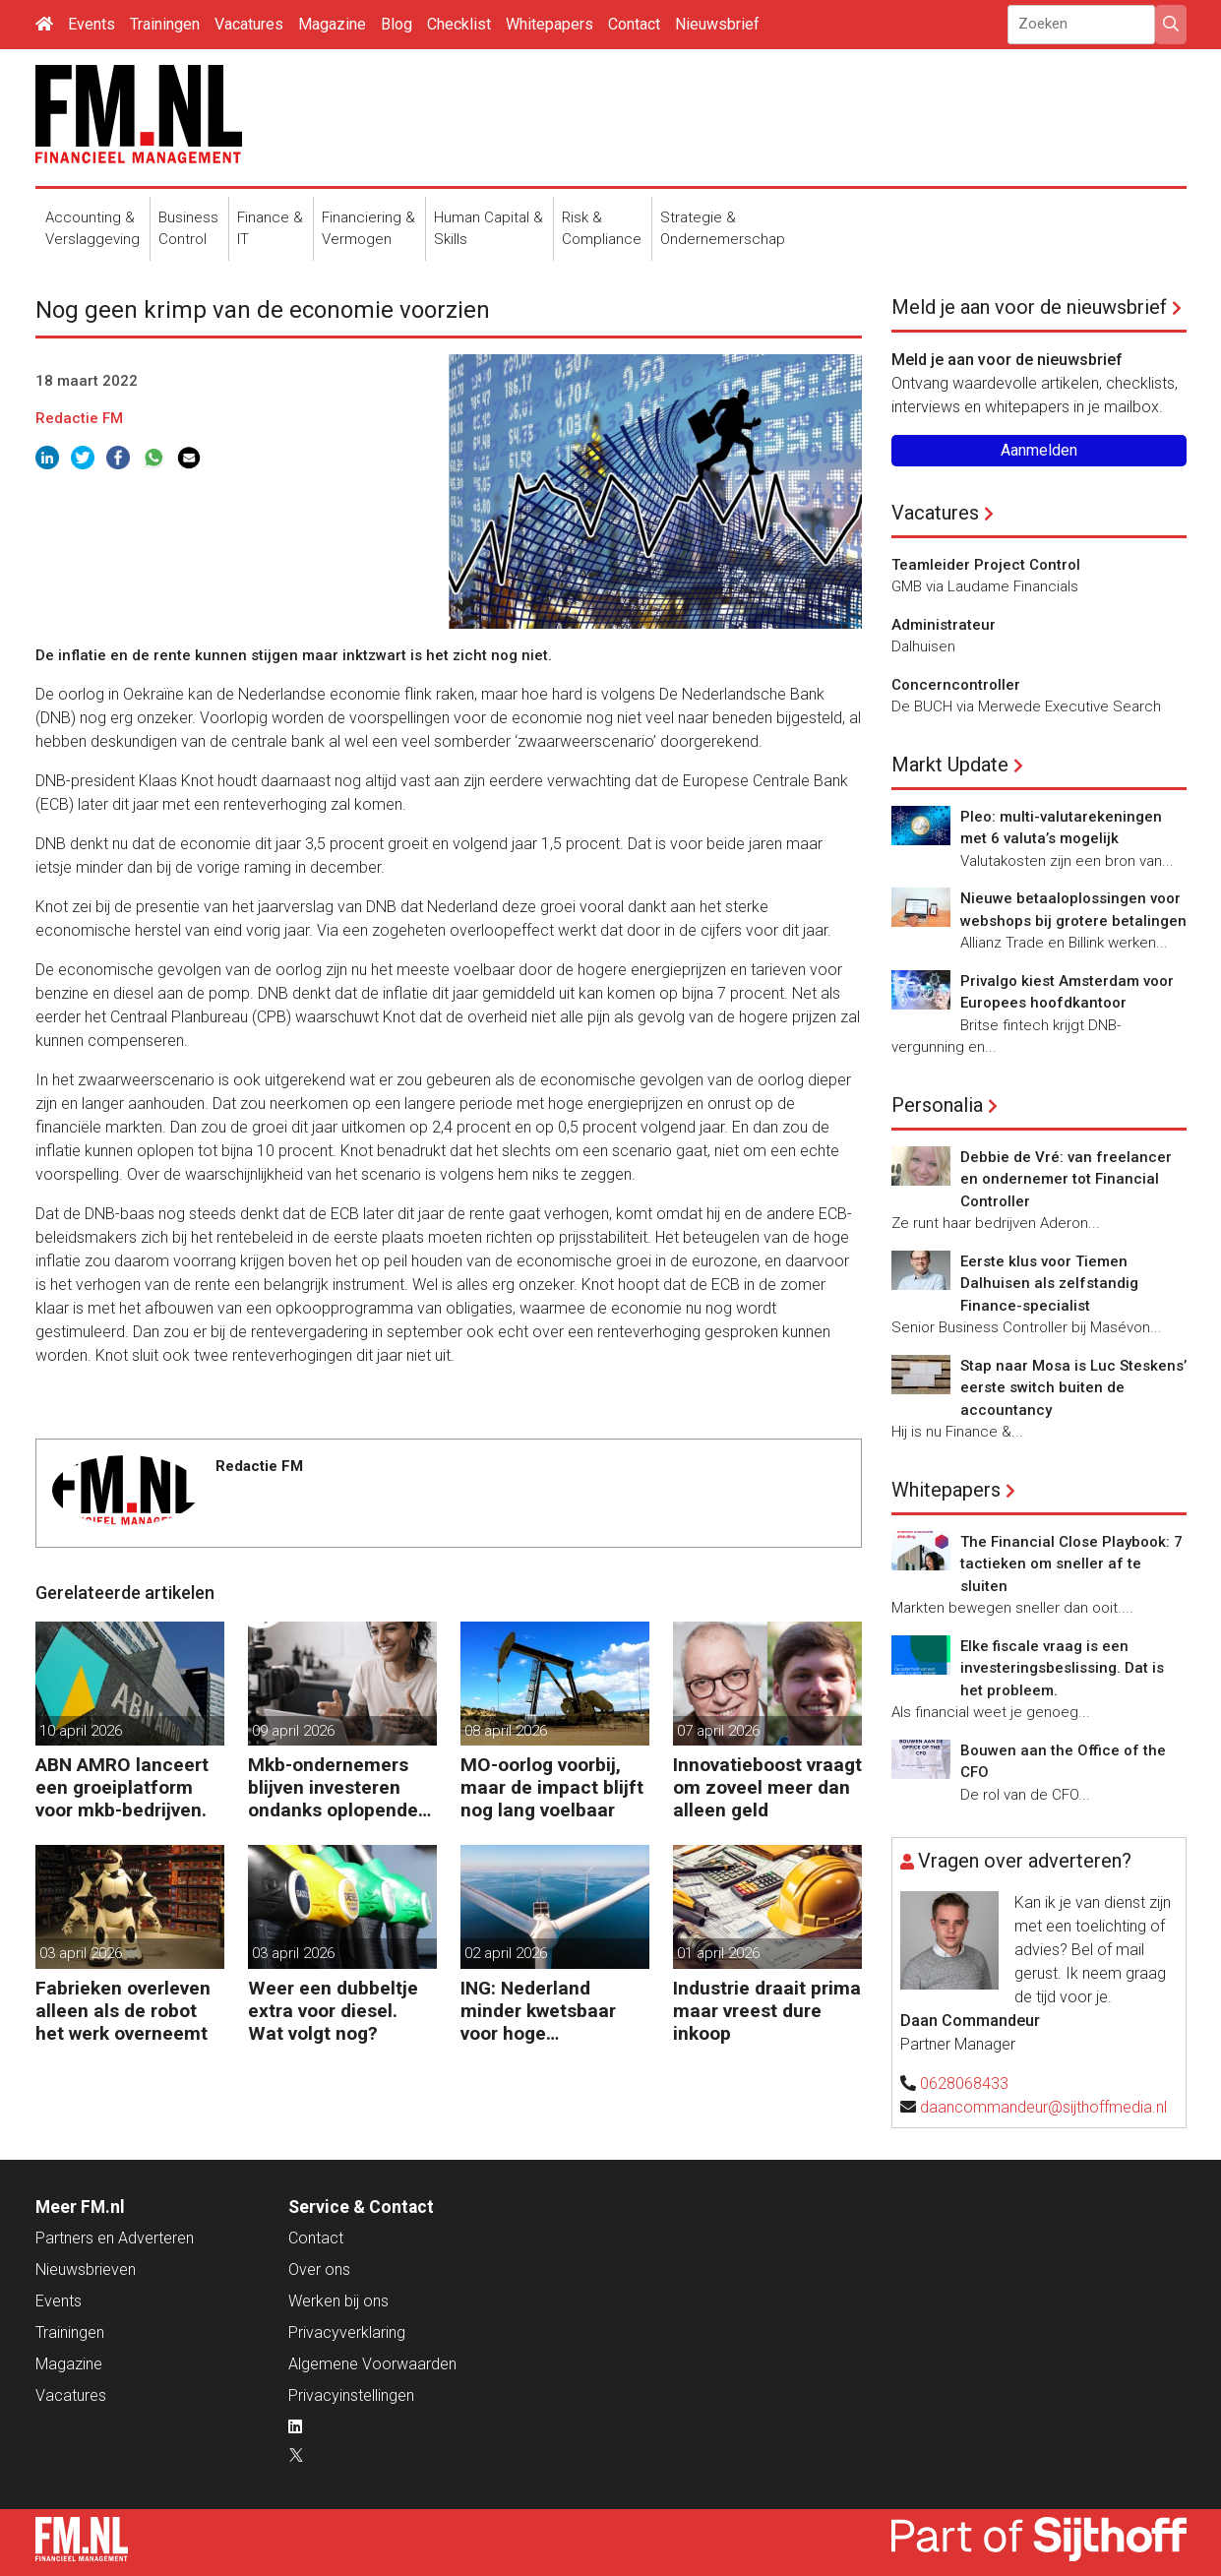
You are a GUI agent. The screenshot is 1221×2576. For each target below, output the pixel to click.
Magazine (332, 24)
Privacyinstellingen (351, 2395)
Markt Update (949, 764)
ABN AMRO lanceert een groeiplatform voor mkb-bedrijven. (122, 1787)
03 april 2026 (80, 1953)
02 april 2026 (505, 1953)
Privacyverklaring (346, 2332)
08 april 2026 (505, 1731)
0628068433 (964, 2083)
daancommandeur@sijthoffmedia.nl (1043, 2107)
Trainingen (165, 24)
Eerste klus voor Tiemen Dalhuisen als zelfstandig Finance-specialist (1049, 1284)
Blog (396, 24)
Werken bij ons (338, 2301)
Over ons (319, 2269)
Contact (634, 24)
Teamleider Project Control (985, 565)
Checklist (459, 24)
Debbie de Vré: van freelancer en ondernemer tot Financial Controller (1066, 1179)
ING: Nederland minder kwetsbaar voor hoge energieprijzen (538, 2011)
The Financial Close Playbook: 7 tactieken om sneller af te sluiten (1071, 1564)
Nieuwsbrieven (85, 2269)
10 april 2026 (80, 1731)
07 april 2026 (718, 1731)
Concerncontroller (955, 685)
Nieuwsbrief (717, 24)
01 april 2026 (718, 1953)
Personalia (937, 1105)
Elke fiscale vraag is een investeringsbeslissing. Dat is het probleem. (1062, 1668)
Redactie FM (79, 418)
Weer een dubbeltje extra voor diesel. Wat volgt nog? (333, 2011)
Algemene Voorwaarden (372, 2364)
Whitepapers (549, 24)
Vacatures (248, 24)
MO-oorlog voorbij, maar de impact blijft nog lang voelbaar (551, 1787)
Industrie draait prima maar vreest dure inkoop (767, 2011)
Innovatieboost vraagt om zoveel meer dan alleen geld (767, 1787)
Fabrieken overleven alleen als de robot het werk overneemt (123, 2011)
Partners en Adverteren (114, 2238)
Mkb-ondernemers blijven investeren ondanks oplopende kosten (333, 1787)
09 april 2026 (293, 1731)
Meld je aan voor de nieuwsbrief (1029, 307)
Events (91, 24)
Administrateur (943, 625)
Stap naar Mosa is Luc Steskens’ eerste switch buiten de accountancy (1073, 1388)
